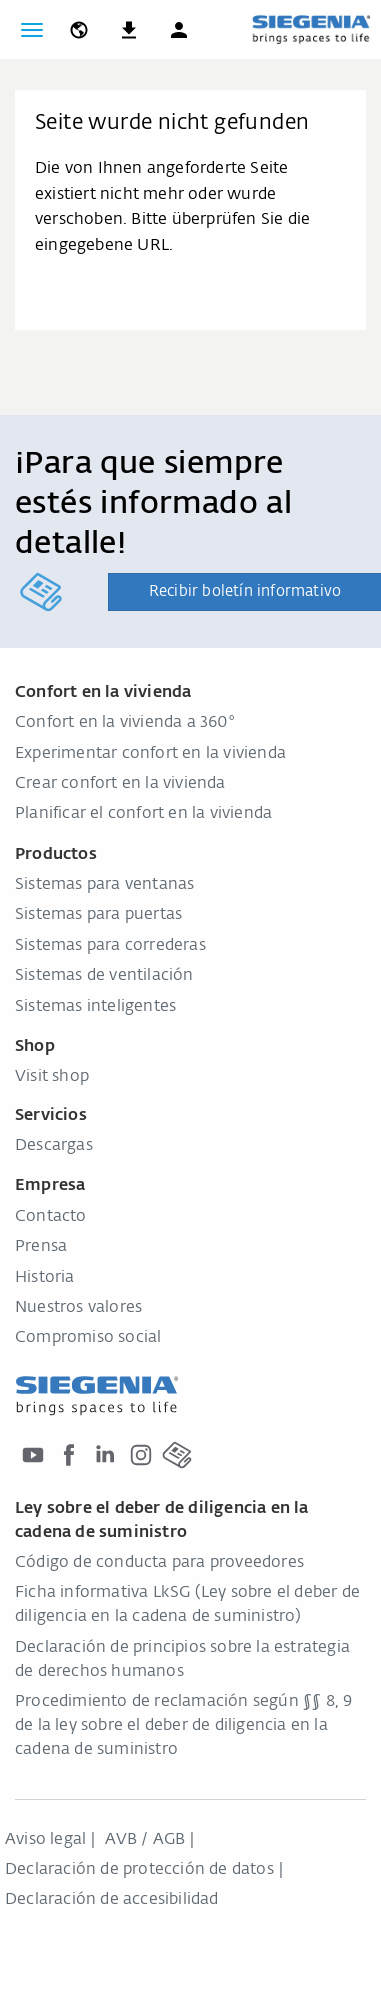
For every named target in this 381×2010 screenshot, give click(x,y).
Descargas (54, 1146)
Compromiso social (88, 1338)
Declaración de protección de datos (139, 1870)
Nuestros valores (78, 1308)
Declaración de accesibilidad (112, 1900)
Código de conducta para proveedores (159, 1563)
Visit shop (52, 1077)
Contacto (51, 1217)
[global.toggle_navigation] (32, 30)
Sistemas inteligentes (95, 1007)
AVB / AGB (145, 1840)
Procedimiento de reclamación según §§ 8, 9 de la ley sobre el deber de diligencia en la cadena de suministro (183, 1726)
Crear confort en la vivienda (120, 784)
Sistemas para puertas (98, 915)
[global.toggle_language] (79, 30)
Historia (45, 1278)
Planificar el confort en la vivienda (143, 814)
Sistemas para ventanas (104, 885)
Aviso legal (45, 1840)
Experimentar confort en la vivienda (150, 754)
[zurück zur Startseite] (311, 29)
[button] (179, 30)
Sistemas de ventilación (104, 976)
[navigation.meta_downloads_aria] (129, 30)
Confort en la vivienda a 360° (125, 723)
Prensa (41, 1247)
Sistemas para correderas (110, 946)
